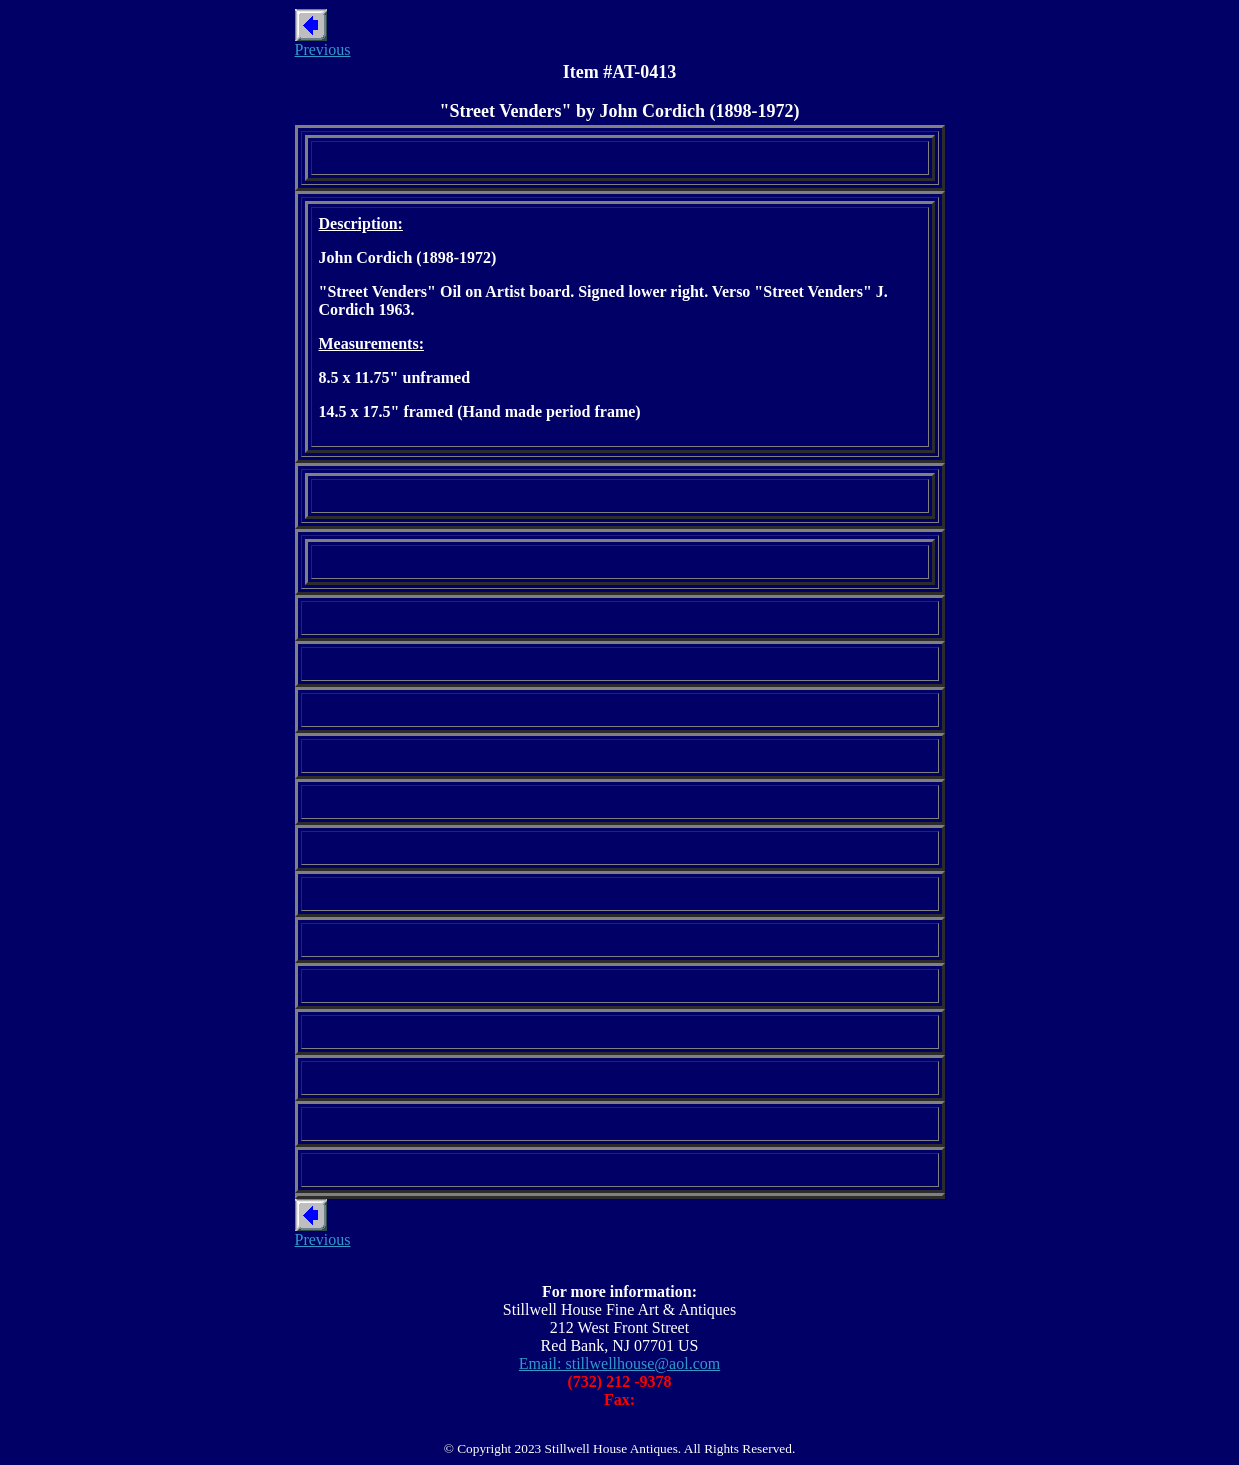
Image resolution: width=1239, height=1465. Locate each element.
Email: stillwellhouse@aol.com (619, 1363)
